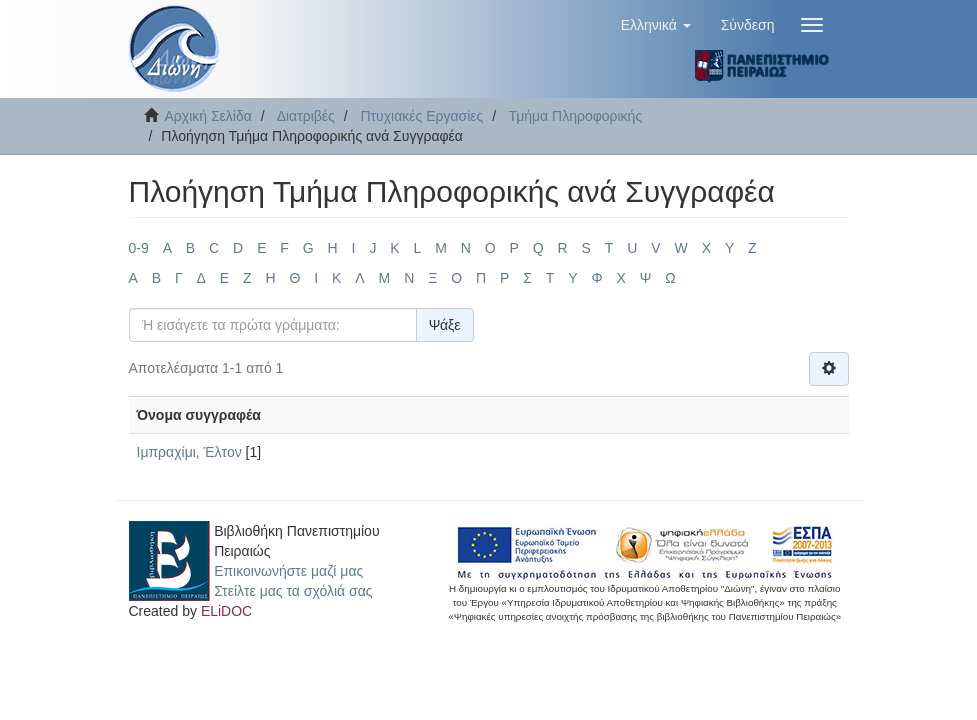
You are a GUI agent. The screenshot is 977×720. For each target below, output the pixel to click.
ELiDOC (226, 611)
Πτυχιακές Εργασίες (421, 116)
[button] (656, 25)
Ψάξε (445, 325)
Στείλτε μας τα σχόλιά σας (293, 591)
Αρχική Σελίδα (208, 116)
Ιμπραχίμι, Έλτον (189, 452)
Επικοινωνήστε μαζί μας (288, 571)
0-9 (139, 248)
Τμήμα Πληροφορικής (576, 116)
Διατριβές (306, 116)
